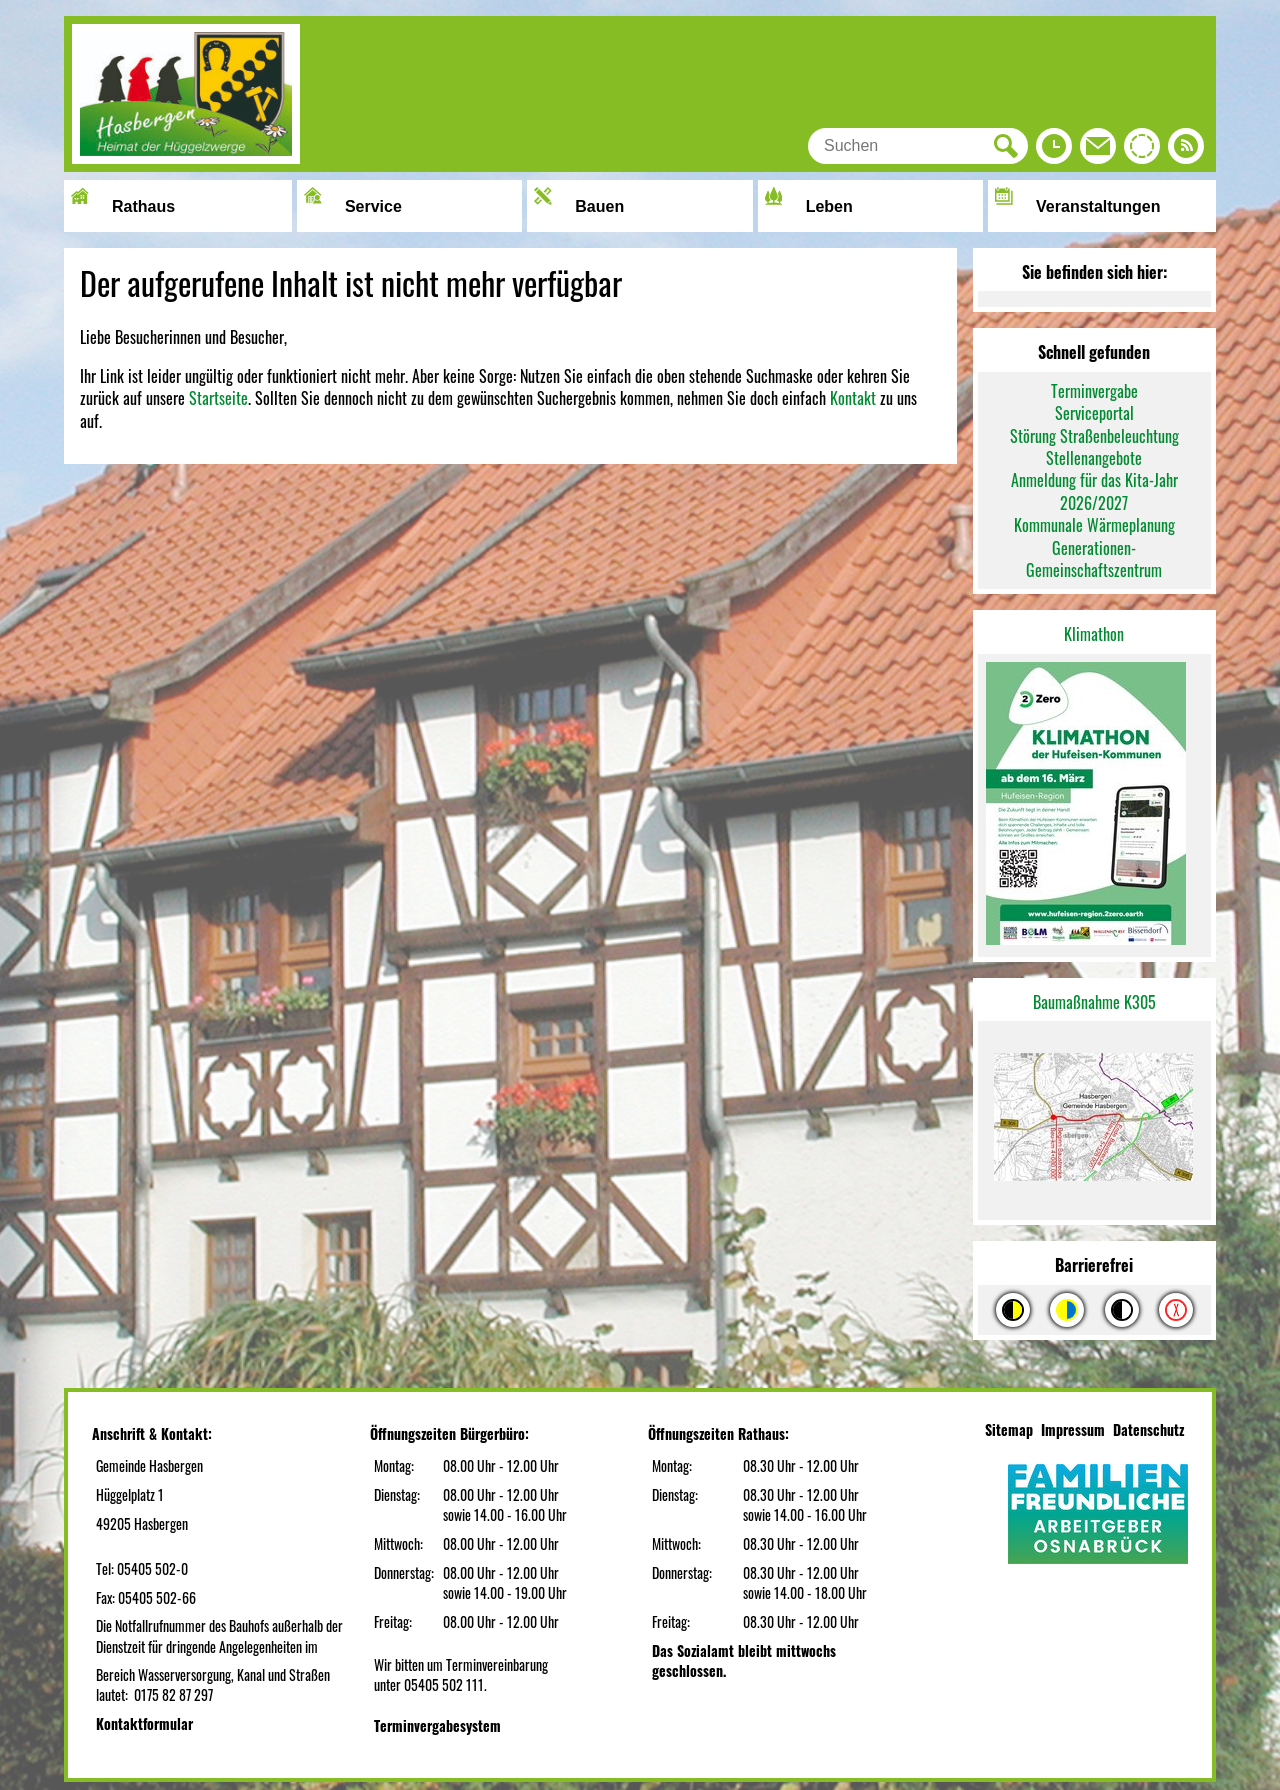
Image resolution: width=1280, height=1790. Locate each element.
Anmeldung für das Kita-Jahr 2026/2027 (1094, 491)
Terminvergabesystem (437, 1725)
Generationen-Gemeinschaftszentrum (1094, 559)
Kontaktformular (144, 1723)
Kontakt (853, 398)
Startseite (218, 398)
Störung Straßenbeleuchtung (1094, 436)
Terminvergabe (1094, 391)
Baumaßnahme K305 (1094, 1002)
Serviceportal (1094, 413)
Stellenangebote (1094, 458)
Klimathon (1094, 634)
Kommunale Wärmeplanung (1094, 525)
